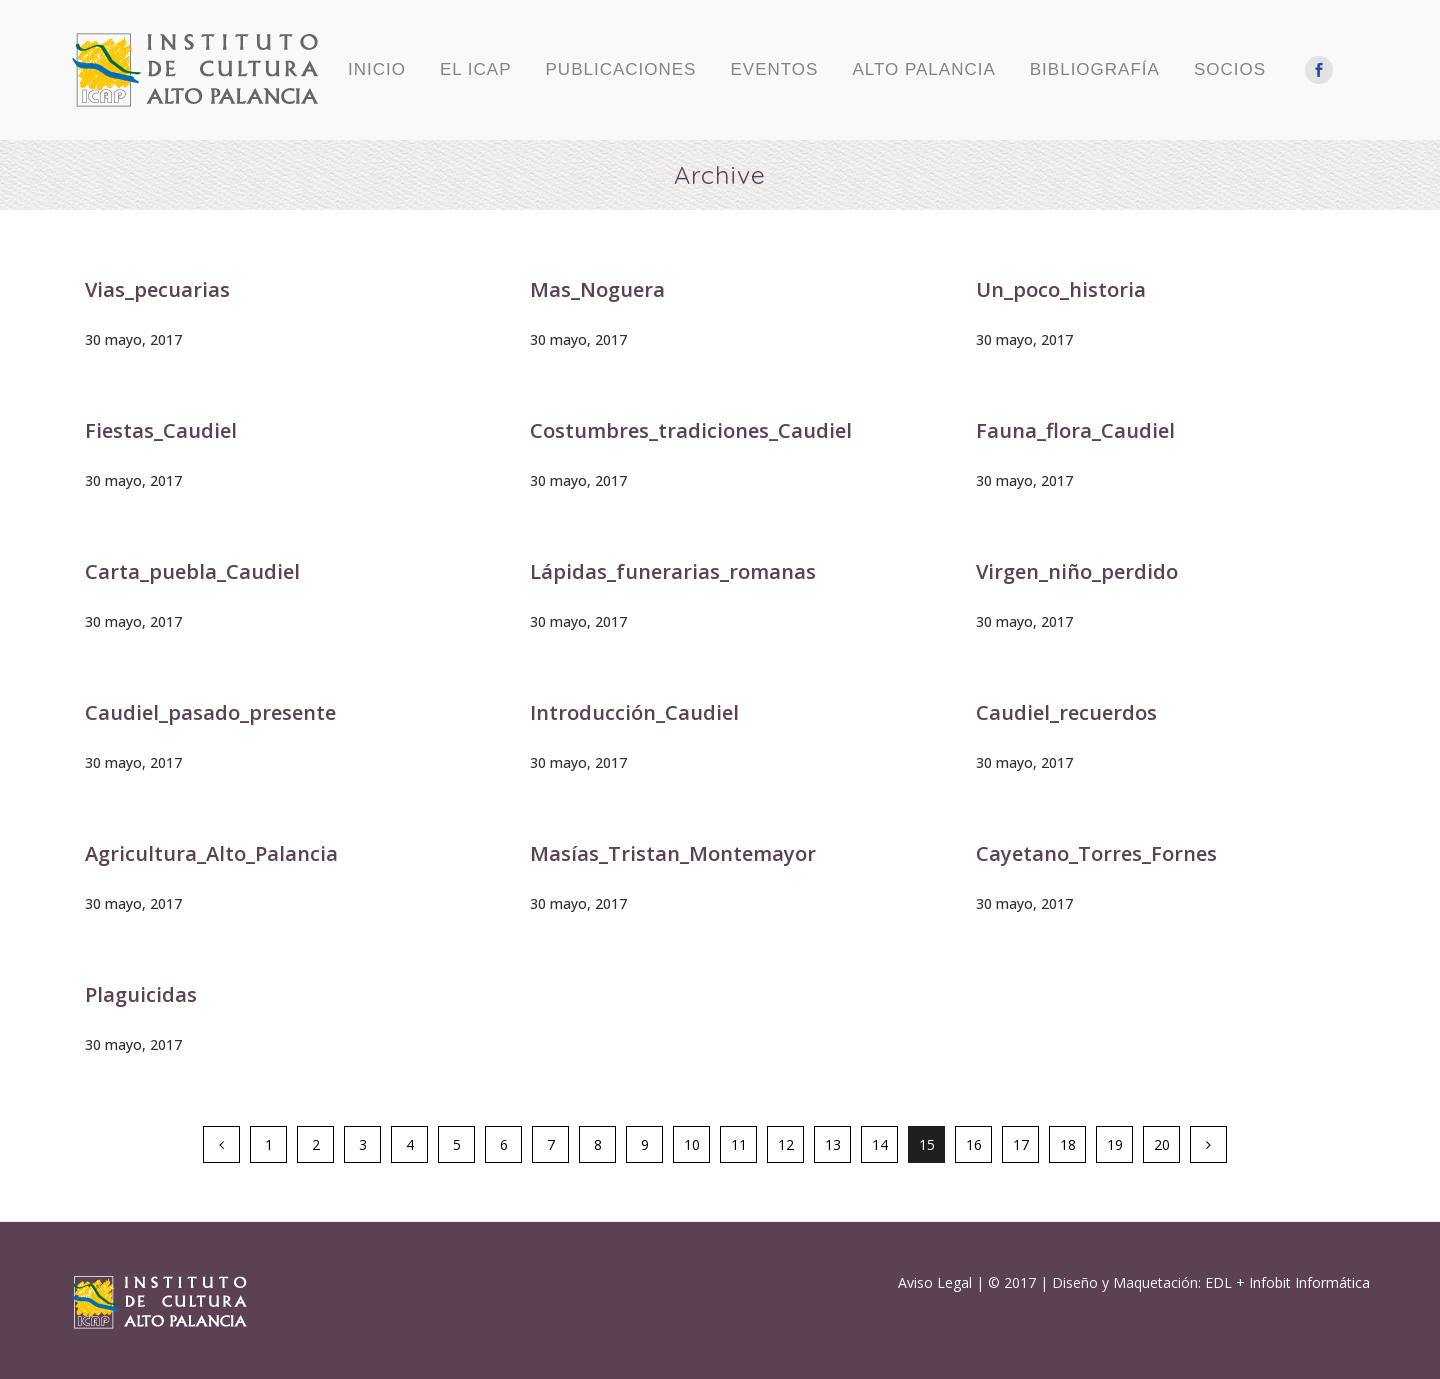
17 (1021, 1144)
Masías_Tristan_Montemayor (673, 853)
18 (1068, 1144)
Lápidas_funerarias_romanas (673, 571)
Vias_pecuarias (157, 289)
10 (692, 1144)
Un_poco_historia (1061, 289)
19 (1115, 1144)
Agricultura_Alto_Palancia (211, 853)
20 (1162, 1144)
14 (880, 1144)
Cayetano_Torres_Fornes (1096, 853)
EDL (1218, 1282)
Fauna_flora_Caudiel (1075, 430)
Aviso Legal (935, 1282)
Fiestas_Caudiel (161, 430)
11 (739, 1144)
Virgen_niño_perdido (1077, 571)
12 (786, 1144)
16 (974, 1144)
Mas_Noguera (597, 289)
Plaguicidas (141, 994)
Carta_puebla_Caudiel (192, 571)
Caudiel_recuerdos (1066, 712)
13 (833, 1144)
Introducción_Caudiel (634, 712)
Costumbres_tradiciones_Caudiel (691, 430)
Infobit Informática (1309, 1282)
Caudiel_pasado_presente (210, 712)
